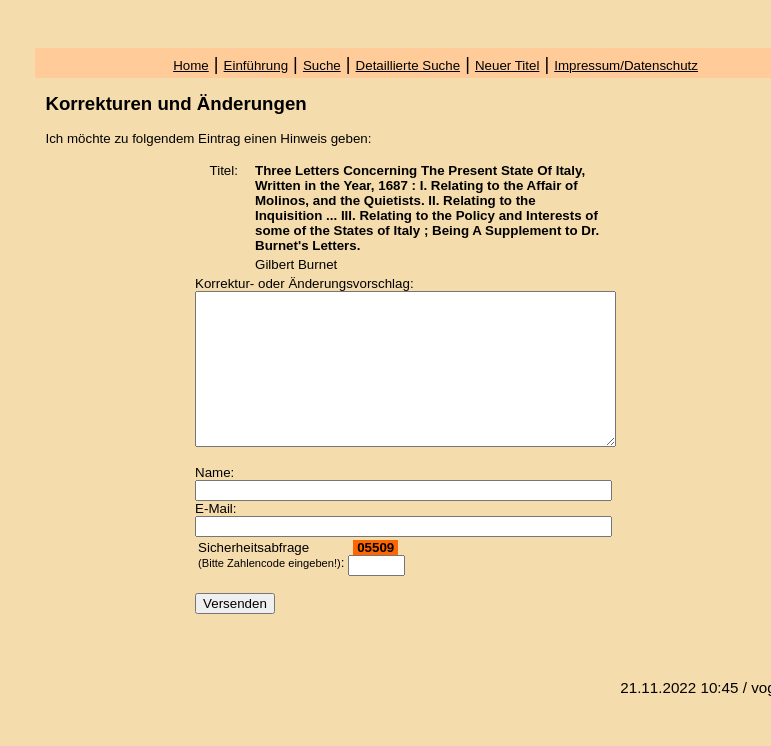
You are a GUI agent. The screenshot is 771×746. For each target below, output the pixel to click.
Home (191, 65)
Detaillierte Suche (408, 65)
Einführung (256, 65)
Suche (322, 65)
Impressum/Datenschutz (626, 65)
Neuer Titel (507, 65)
